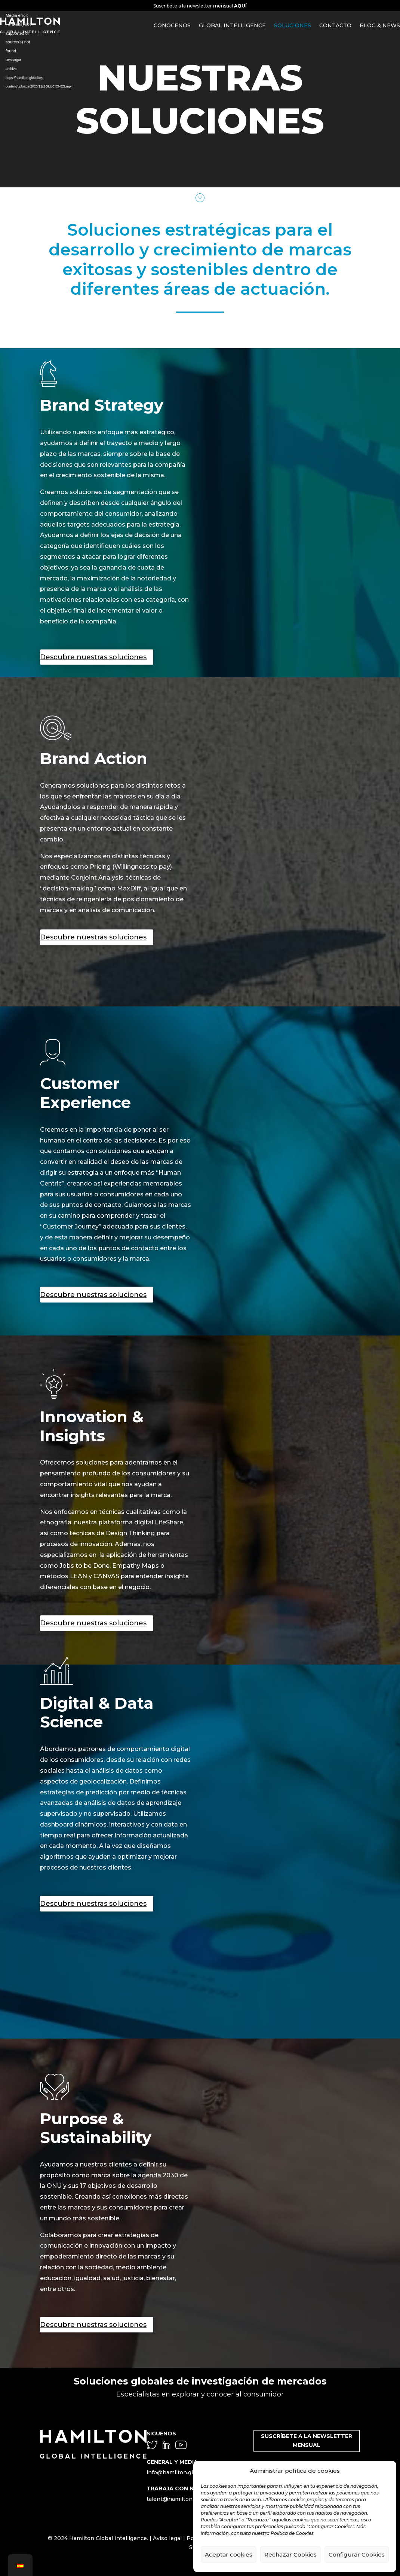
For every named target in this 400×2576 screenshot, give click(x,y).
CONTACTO (335, 25)
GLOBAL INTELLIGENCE (232, 25)
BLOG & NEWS (380, 25)
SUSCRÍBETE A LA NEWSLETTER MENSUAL (306, 2440)
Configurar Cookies (357, 2554)
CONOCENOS (172, 25)
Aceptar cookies (228, 2554)
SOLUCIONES (292, 25)
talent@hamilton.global (178, 2499)
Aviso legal (167, 2538)
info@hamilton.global (175, 2472)
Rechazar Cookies (290, 2554)
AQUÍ (240, 6)
